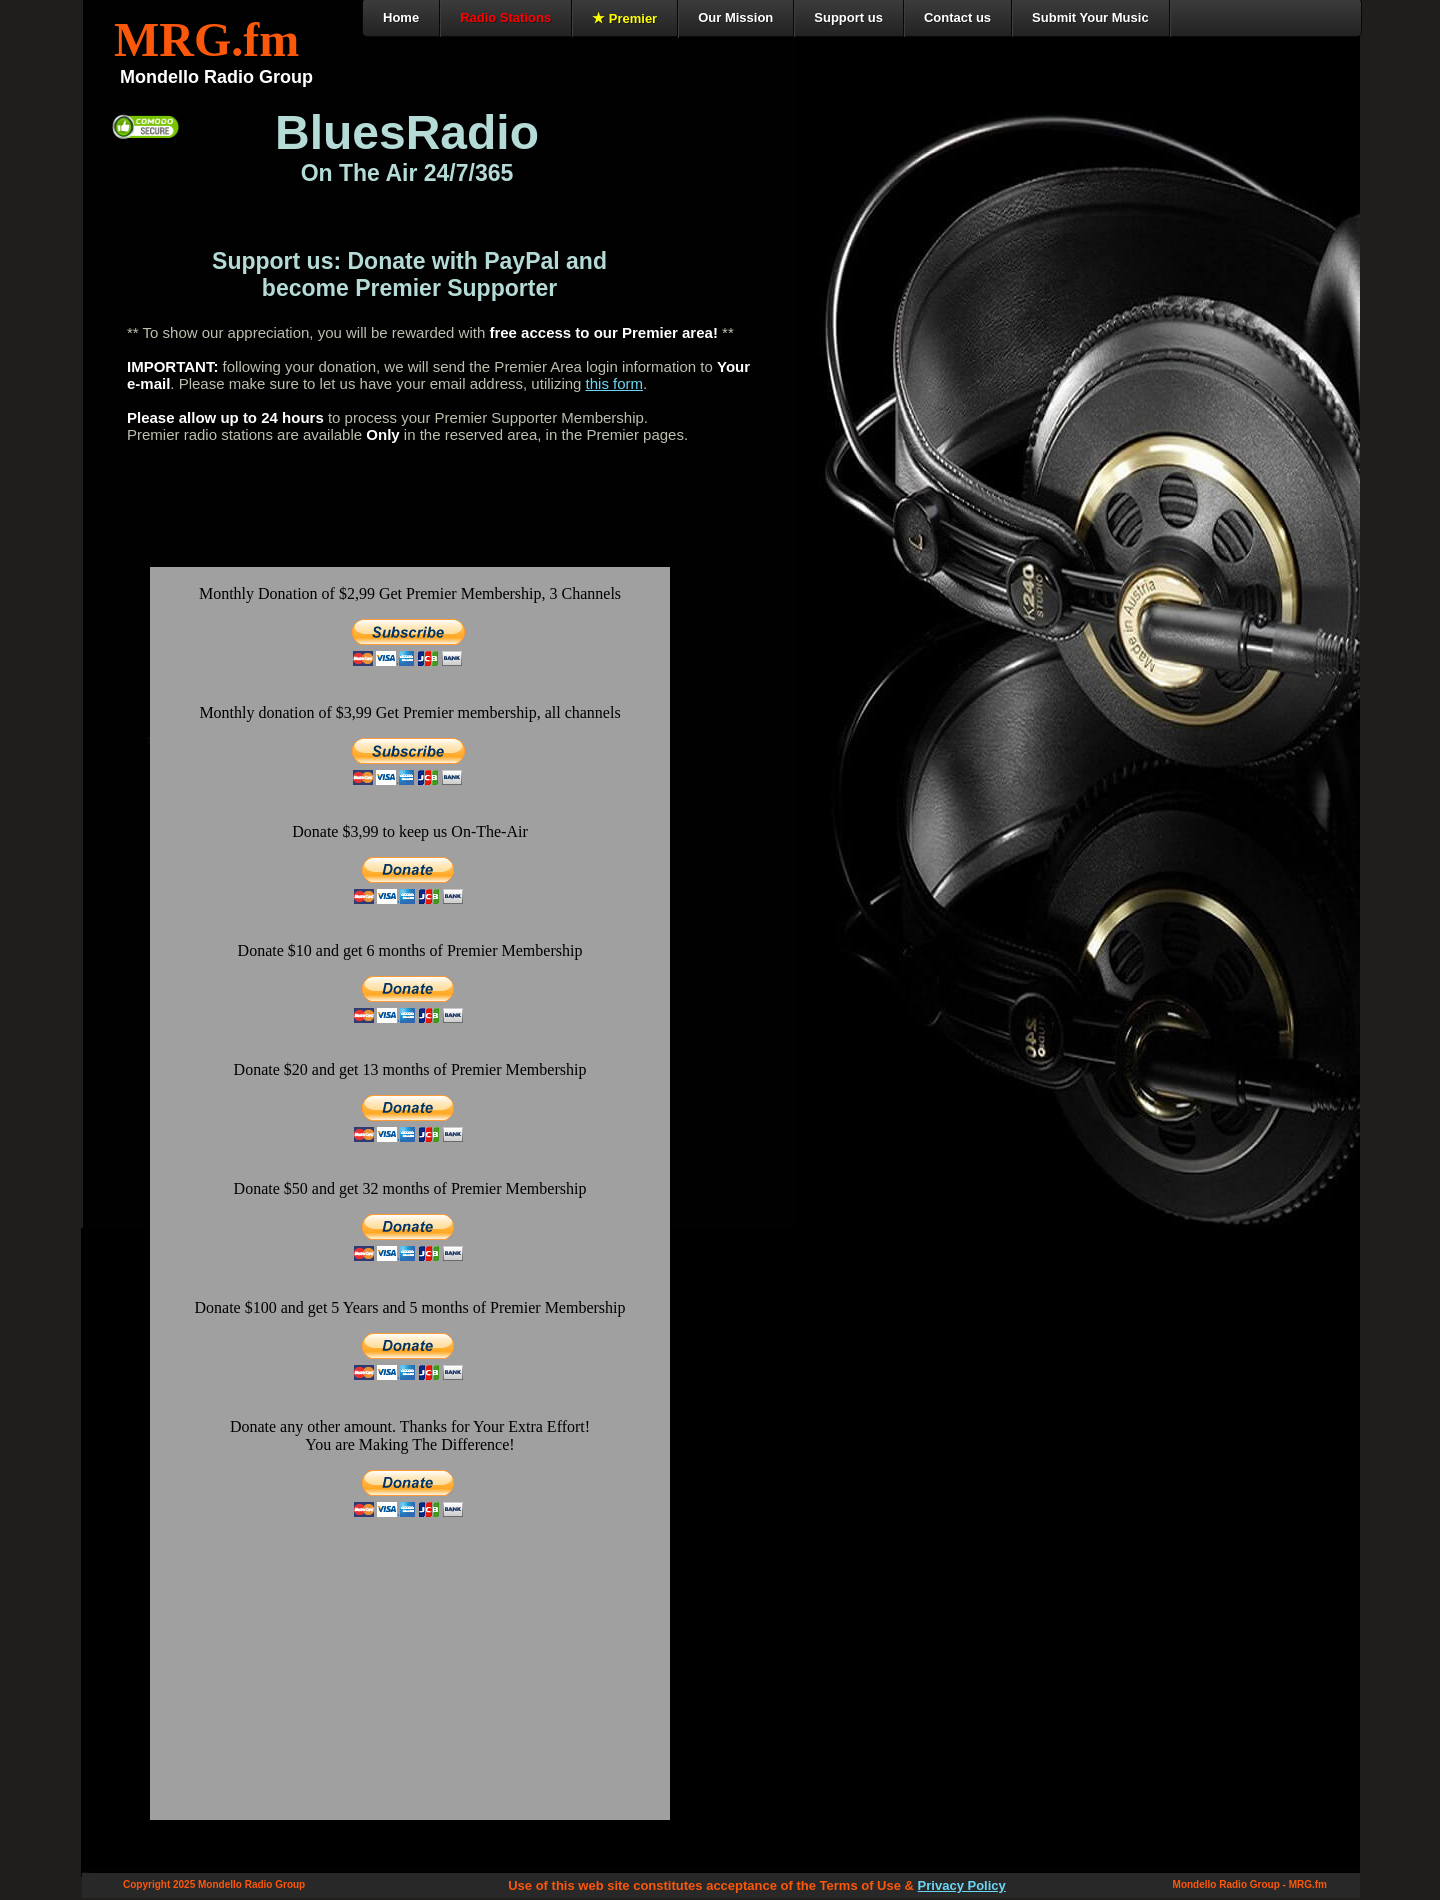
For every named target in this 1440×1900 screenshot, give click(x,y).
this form (615, 383)
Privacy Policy (962, 1885)
